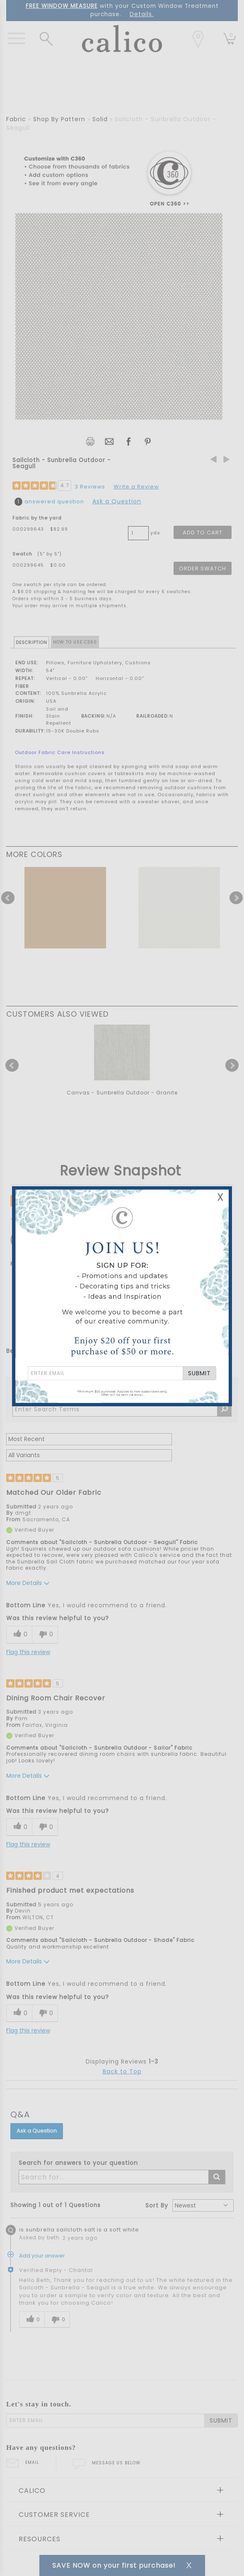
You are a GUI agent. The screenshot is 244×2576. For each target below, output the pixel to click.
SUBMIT (199, 1373)
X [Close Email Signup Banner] (220, 1197)
